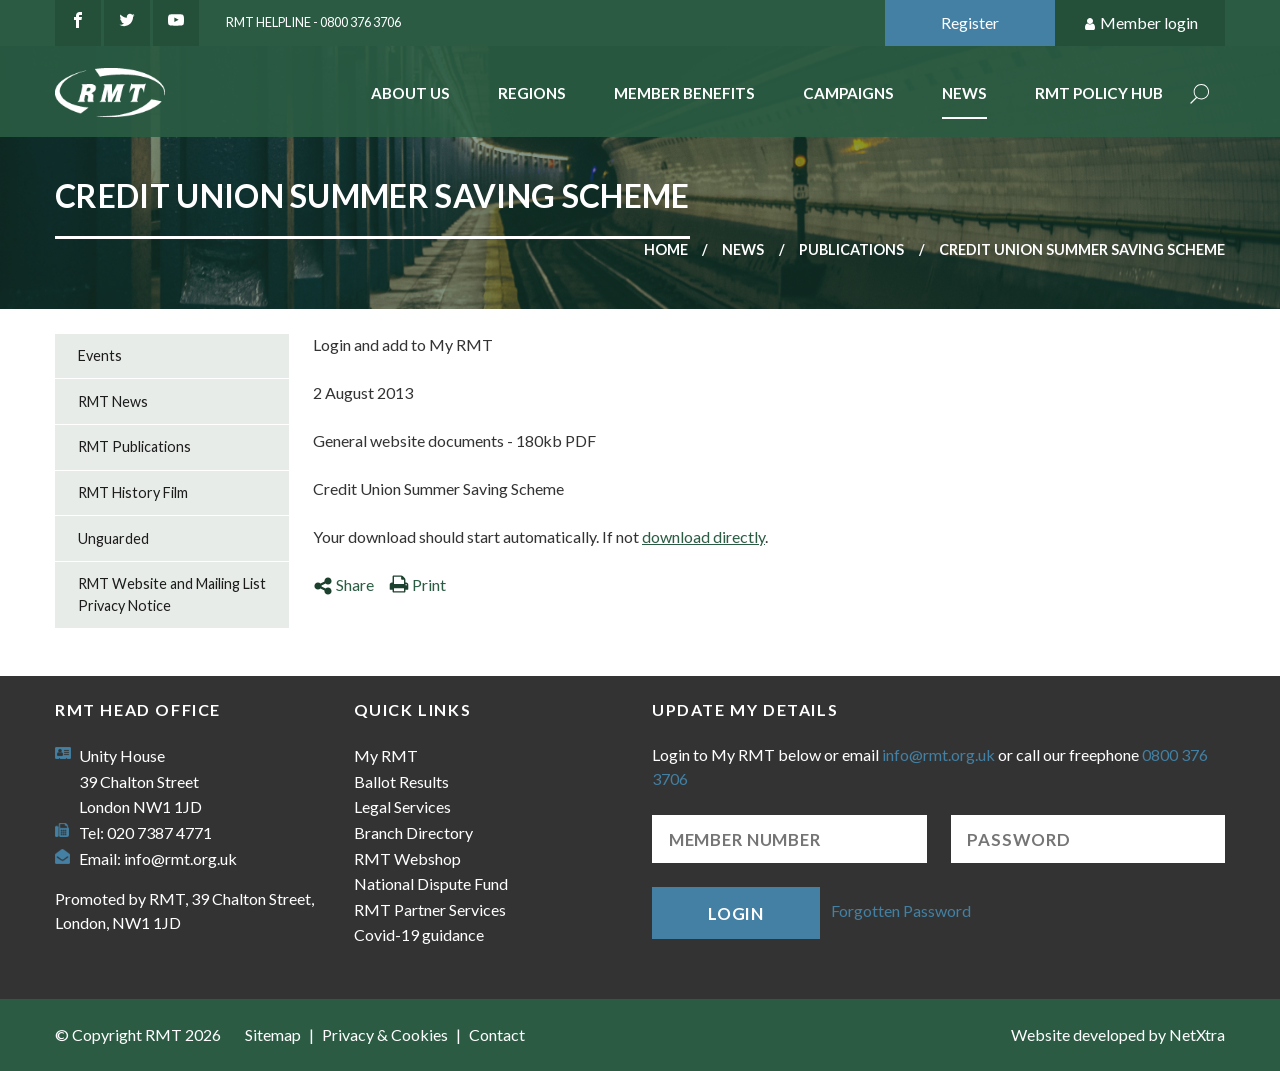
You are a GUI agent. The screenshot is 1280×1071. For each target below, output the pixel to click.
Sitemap (273, 1034)
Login (736, 913)
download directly (703, 536)
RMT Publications (134, 446)
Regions (532, 93)
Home (666, 249)
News (964, 93)
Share (343, 584)
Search (1200, 95)
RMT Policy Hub (1099, 93)
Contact (497, 1034)
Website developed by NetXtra (1118, 1034)
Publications (851, 249)
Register (970, 22)
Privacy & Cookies (385, 1034)
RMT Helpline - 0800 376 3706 (313, 22)
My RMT (386, 755)
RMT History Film (133, 492)
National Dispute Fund (431, 883)
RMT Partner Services (430, 909)
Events (100, 355)
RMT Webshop (407, 858)
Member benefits (684, 93)
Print (417, 584)
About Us (410, 93)
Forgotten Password (901, 910)
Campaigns (848, 93)
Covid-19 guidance (419, 934)
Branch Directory (413, 832)
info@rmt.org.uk (180, 858)
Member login (1140, 23)
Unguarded (113, 538)
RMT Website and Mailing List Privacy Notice (172, 594)
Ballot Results (401, 781)
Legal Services (402, 806)
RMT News (113, 401)
